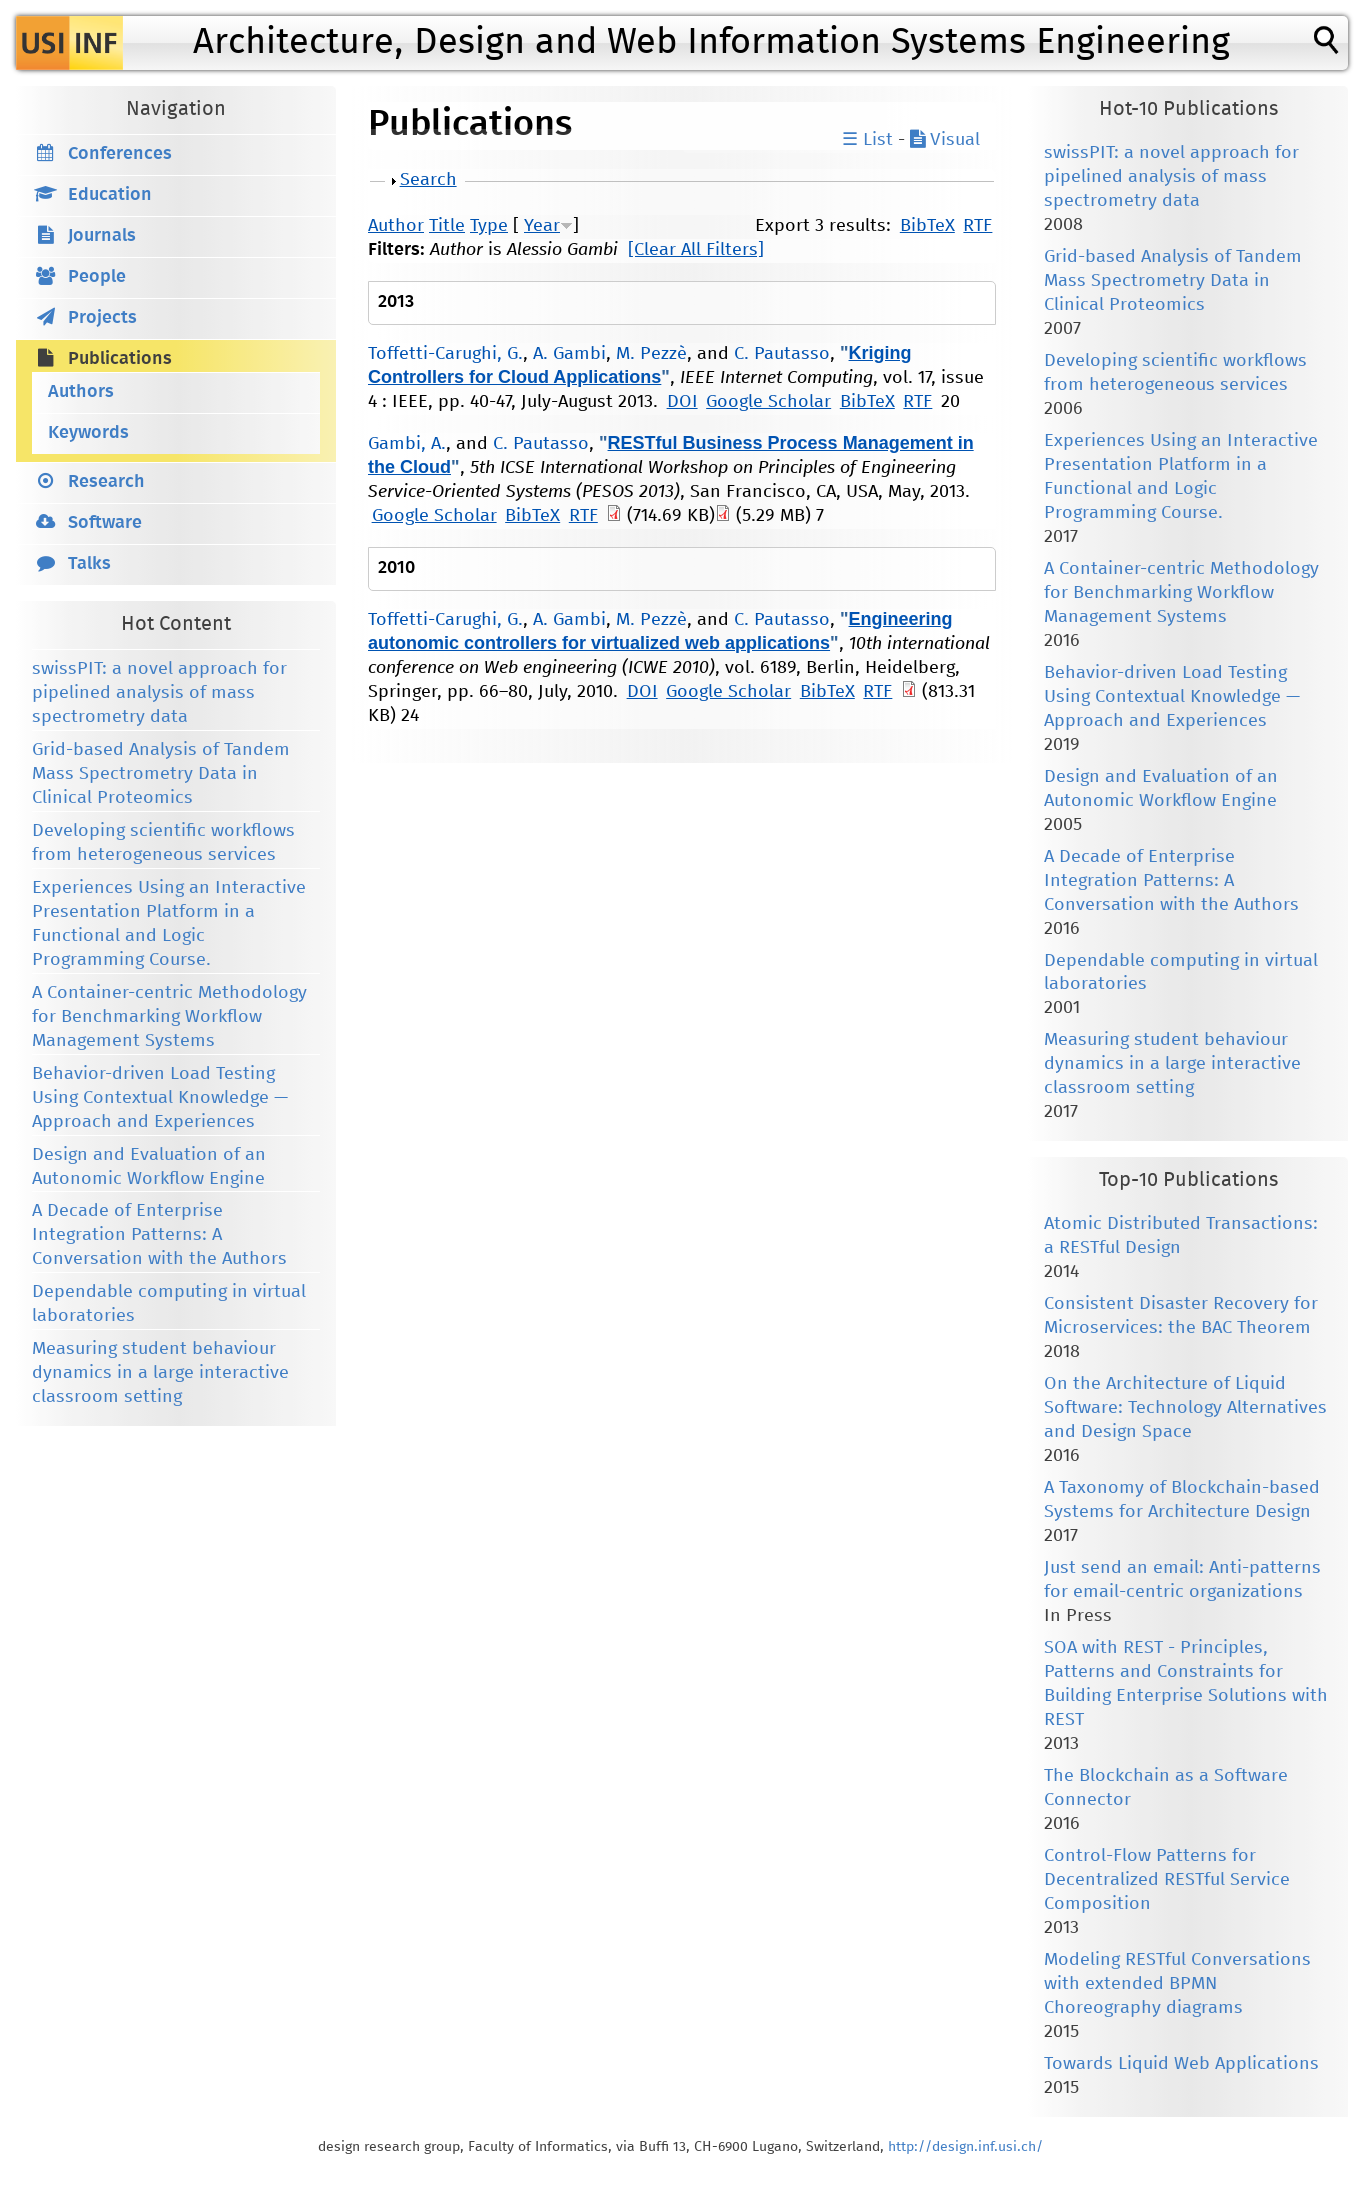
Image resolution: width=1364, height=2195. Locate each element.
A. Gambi (569, 354)
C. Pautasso (782, 354)
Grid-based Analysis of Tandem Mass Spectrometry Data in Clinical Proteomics (161, 774)
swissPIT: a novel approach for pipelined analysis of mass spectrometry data (159, 693)
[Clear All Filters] (696, 250)
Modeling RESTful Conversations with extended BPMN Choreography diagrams (1177, 1984)
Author (396, 226)
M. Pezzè (651, 354)
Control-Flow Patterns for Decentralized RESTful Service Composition (1167, 1880)
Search (428, 180)
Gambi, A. (407, 444)
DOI (682, 402)
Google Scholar (768, 402)
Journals (102, 236)
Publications (120, 359)
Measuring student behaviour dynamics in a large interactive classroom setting (160, 1373)
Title (447, 226)
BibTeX (927, 226)
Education (110, 195)
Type (489, 226)
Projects (102, 318)
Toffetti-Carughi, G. (445, 354)
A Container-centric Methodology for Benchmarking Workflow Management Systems (169, 1017)
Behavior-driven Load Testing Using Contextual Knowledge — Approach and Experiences (160, 1098)
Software (105, 523)
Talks (89, 564)
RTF (977, 226)
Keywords (88, 433)
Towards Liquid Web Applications (1181, 2064)
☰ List (867, 140)
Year (542, 226)
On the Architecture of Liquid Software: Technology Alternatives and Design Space (1185, 1408)
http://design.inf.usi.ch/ (965, 2147)
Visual (945, 140)
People (97, 277)
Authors (81, 392)
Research (106, 482)
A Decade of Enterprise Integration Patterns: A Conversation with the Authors (159, 1235)
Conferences (120, 154)
